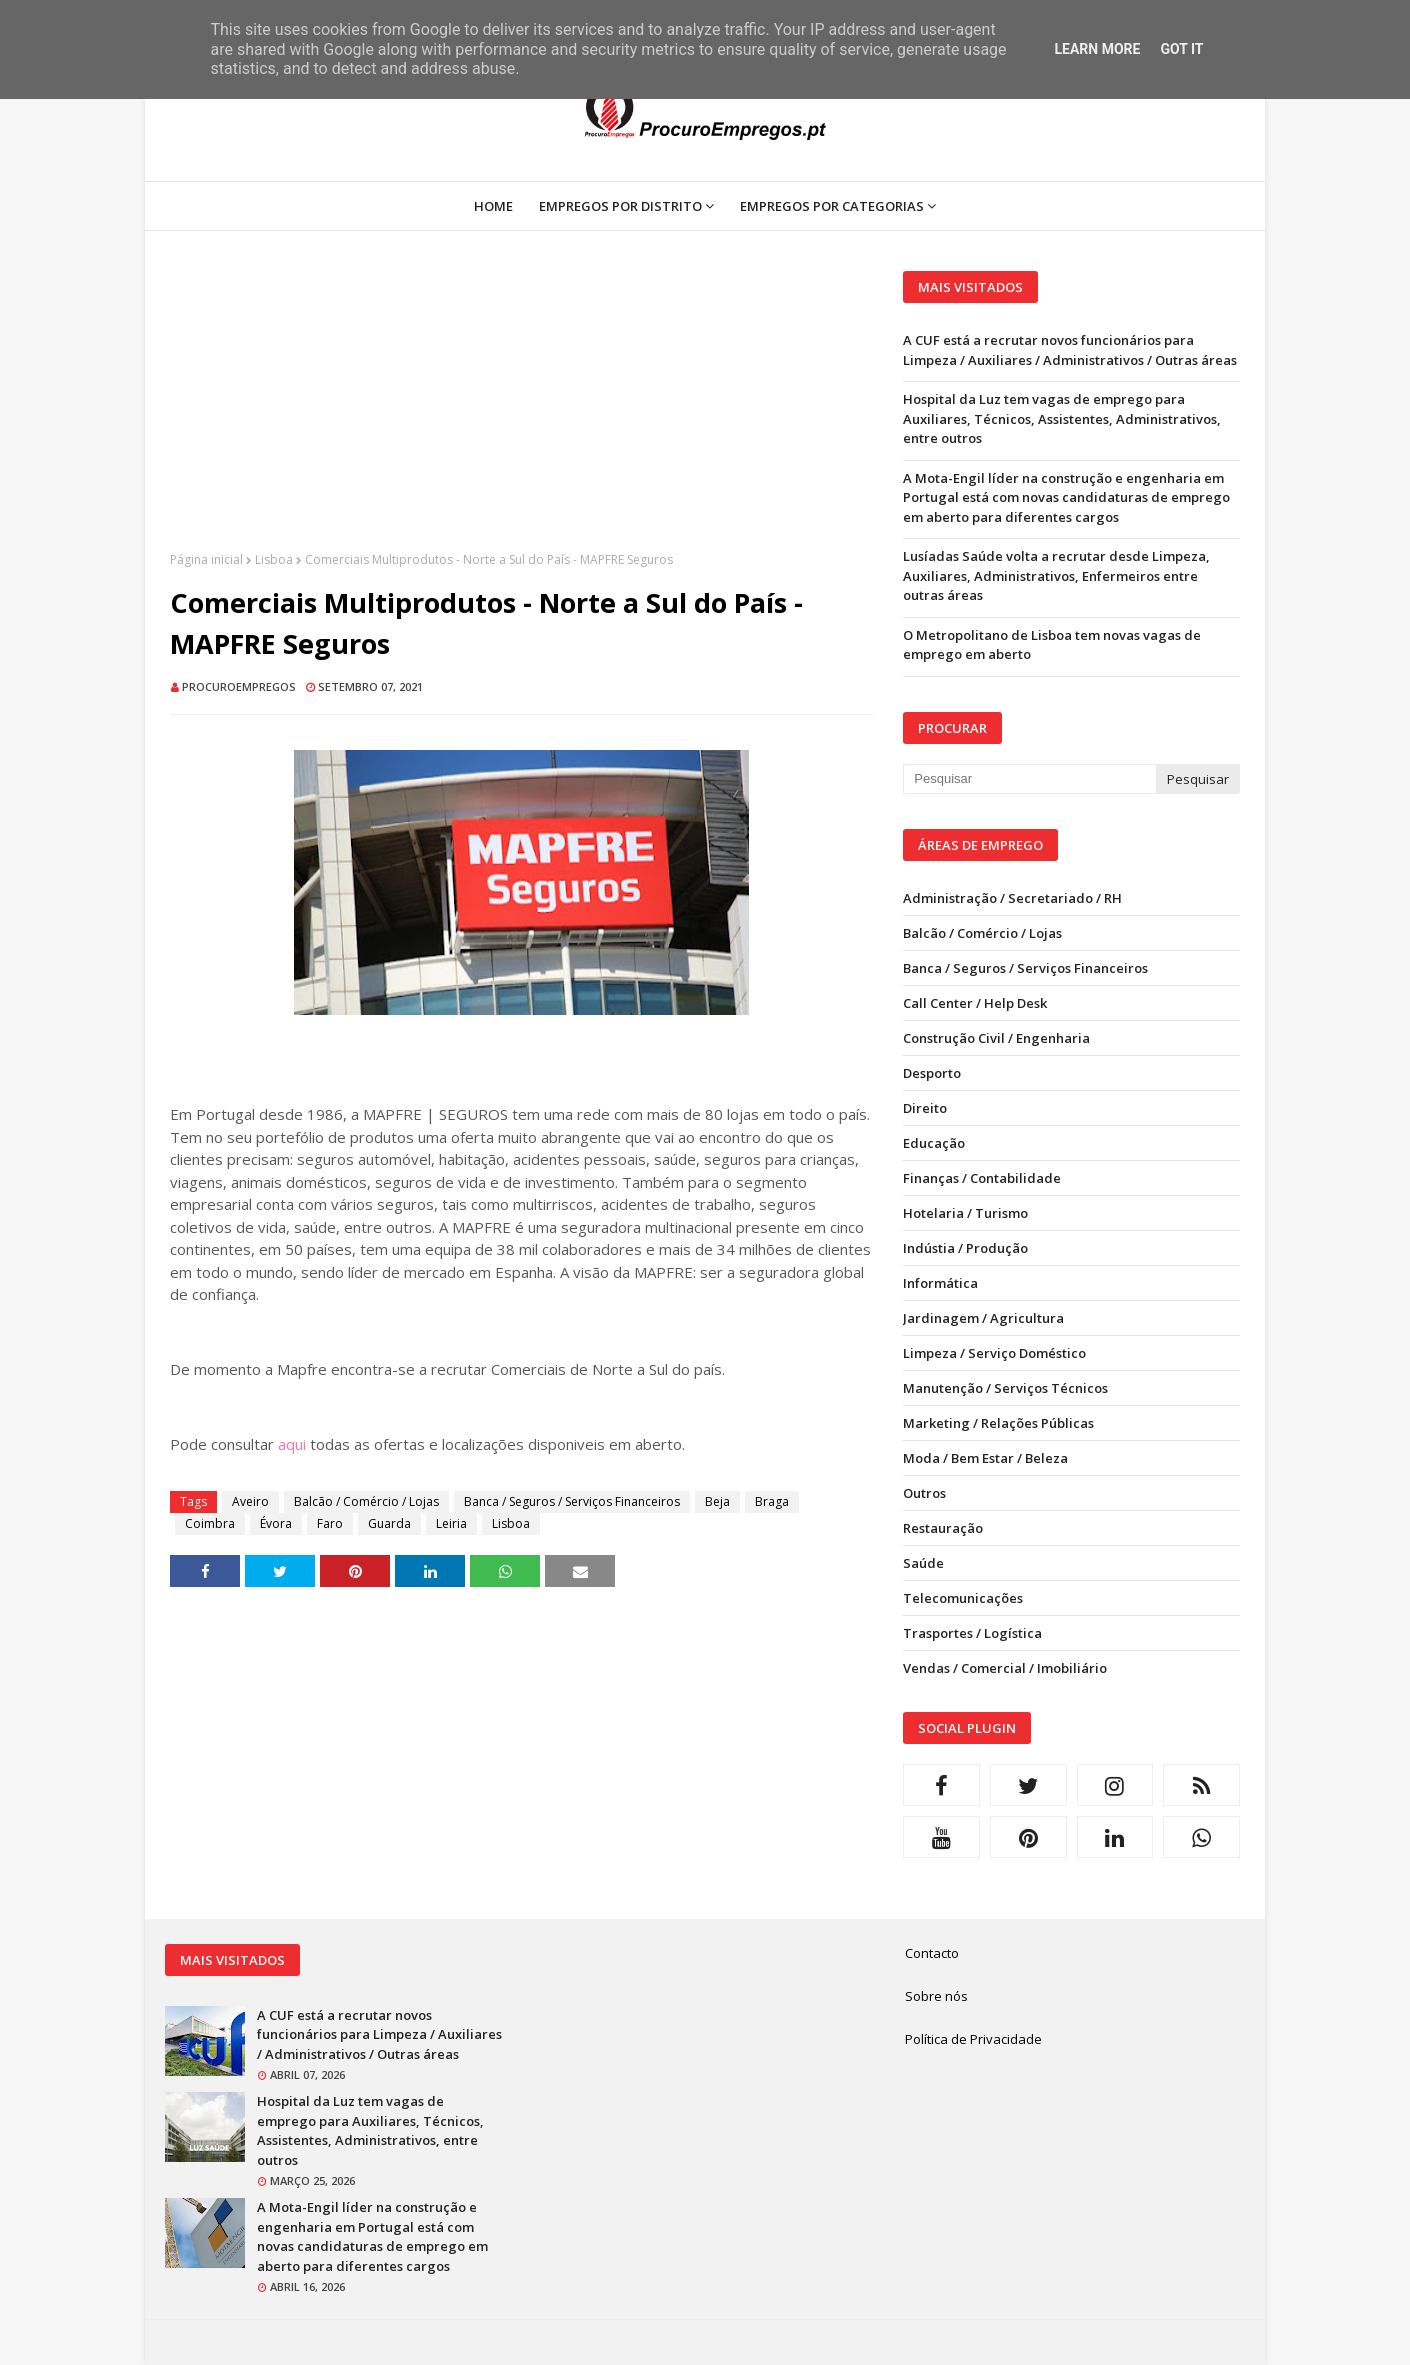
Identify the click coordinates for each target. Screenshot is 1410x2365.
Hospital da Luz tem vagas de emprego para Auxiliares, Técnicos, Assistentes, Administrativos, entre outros (1062, 418)
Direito (925, 1108)
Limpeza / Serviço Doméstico (994, 1353)
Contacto (932, 1953)
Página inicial (206, 559)
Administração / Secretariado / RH (1012, 898)
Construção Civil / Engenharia (996, 1038)
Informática (940, 1283)
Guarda (389, 1523)
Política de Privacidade (973, 2039)
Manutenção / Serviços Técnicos (1005, 1388)
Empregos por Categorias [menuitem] (832, 206)
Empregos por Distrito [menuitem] (620, 206)
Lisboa (274, 559)
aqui (292, 1444)
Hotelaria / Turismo (965, 1213)
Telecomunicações (963, 1598)
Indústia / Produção (965, 1248)
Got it (1181, 49)
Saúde (923, 1563)
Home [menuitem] (493, 206)
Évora (276, 1523)
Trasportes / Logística (972, 1633)
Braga (772, 1501)
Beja (717, 1501)
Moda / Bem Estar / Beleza (985, 1458)
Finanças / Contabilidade (982, 1178)
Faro (330, 1523)
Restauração (943, 1528)
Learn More (1097, 49)
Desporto (932, 1073)
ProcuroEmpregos (239, 686)
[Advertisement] (521, 411)
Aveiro (250, 1501)
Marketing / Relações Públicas (998, 1423)
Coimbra (210, 1523)
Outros (924, 1493)
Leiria (451, 1523)
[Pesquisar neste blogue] (1029, 779)
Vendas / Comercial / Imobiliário (1005, 1668)
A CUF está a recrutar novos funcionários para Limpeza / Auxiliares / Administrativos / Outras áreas (1070, 350)
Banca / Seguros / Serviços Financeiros (572, 1501)
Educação (934, 1143)
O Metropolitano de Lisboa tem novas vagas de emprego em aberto (1052, 645)
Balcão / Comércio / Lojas (366, 1501)
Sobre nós (936, 1996)
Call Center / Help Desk (975, 1003)
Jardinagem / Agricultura (983, 1318)
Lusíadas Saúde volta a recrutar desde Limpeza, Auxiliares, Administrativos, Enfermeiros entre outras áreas (1056, 575)
